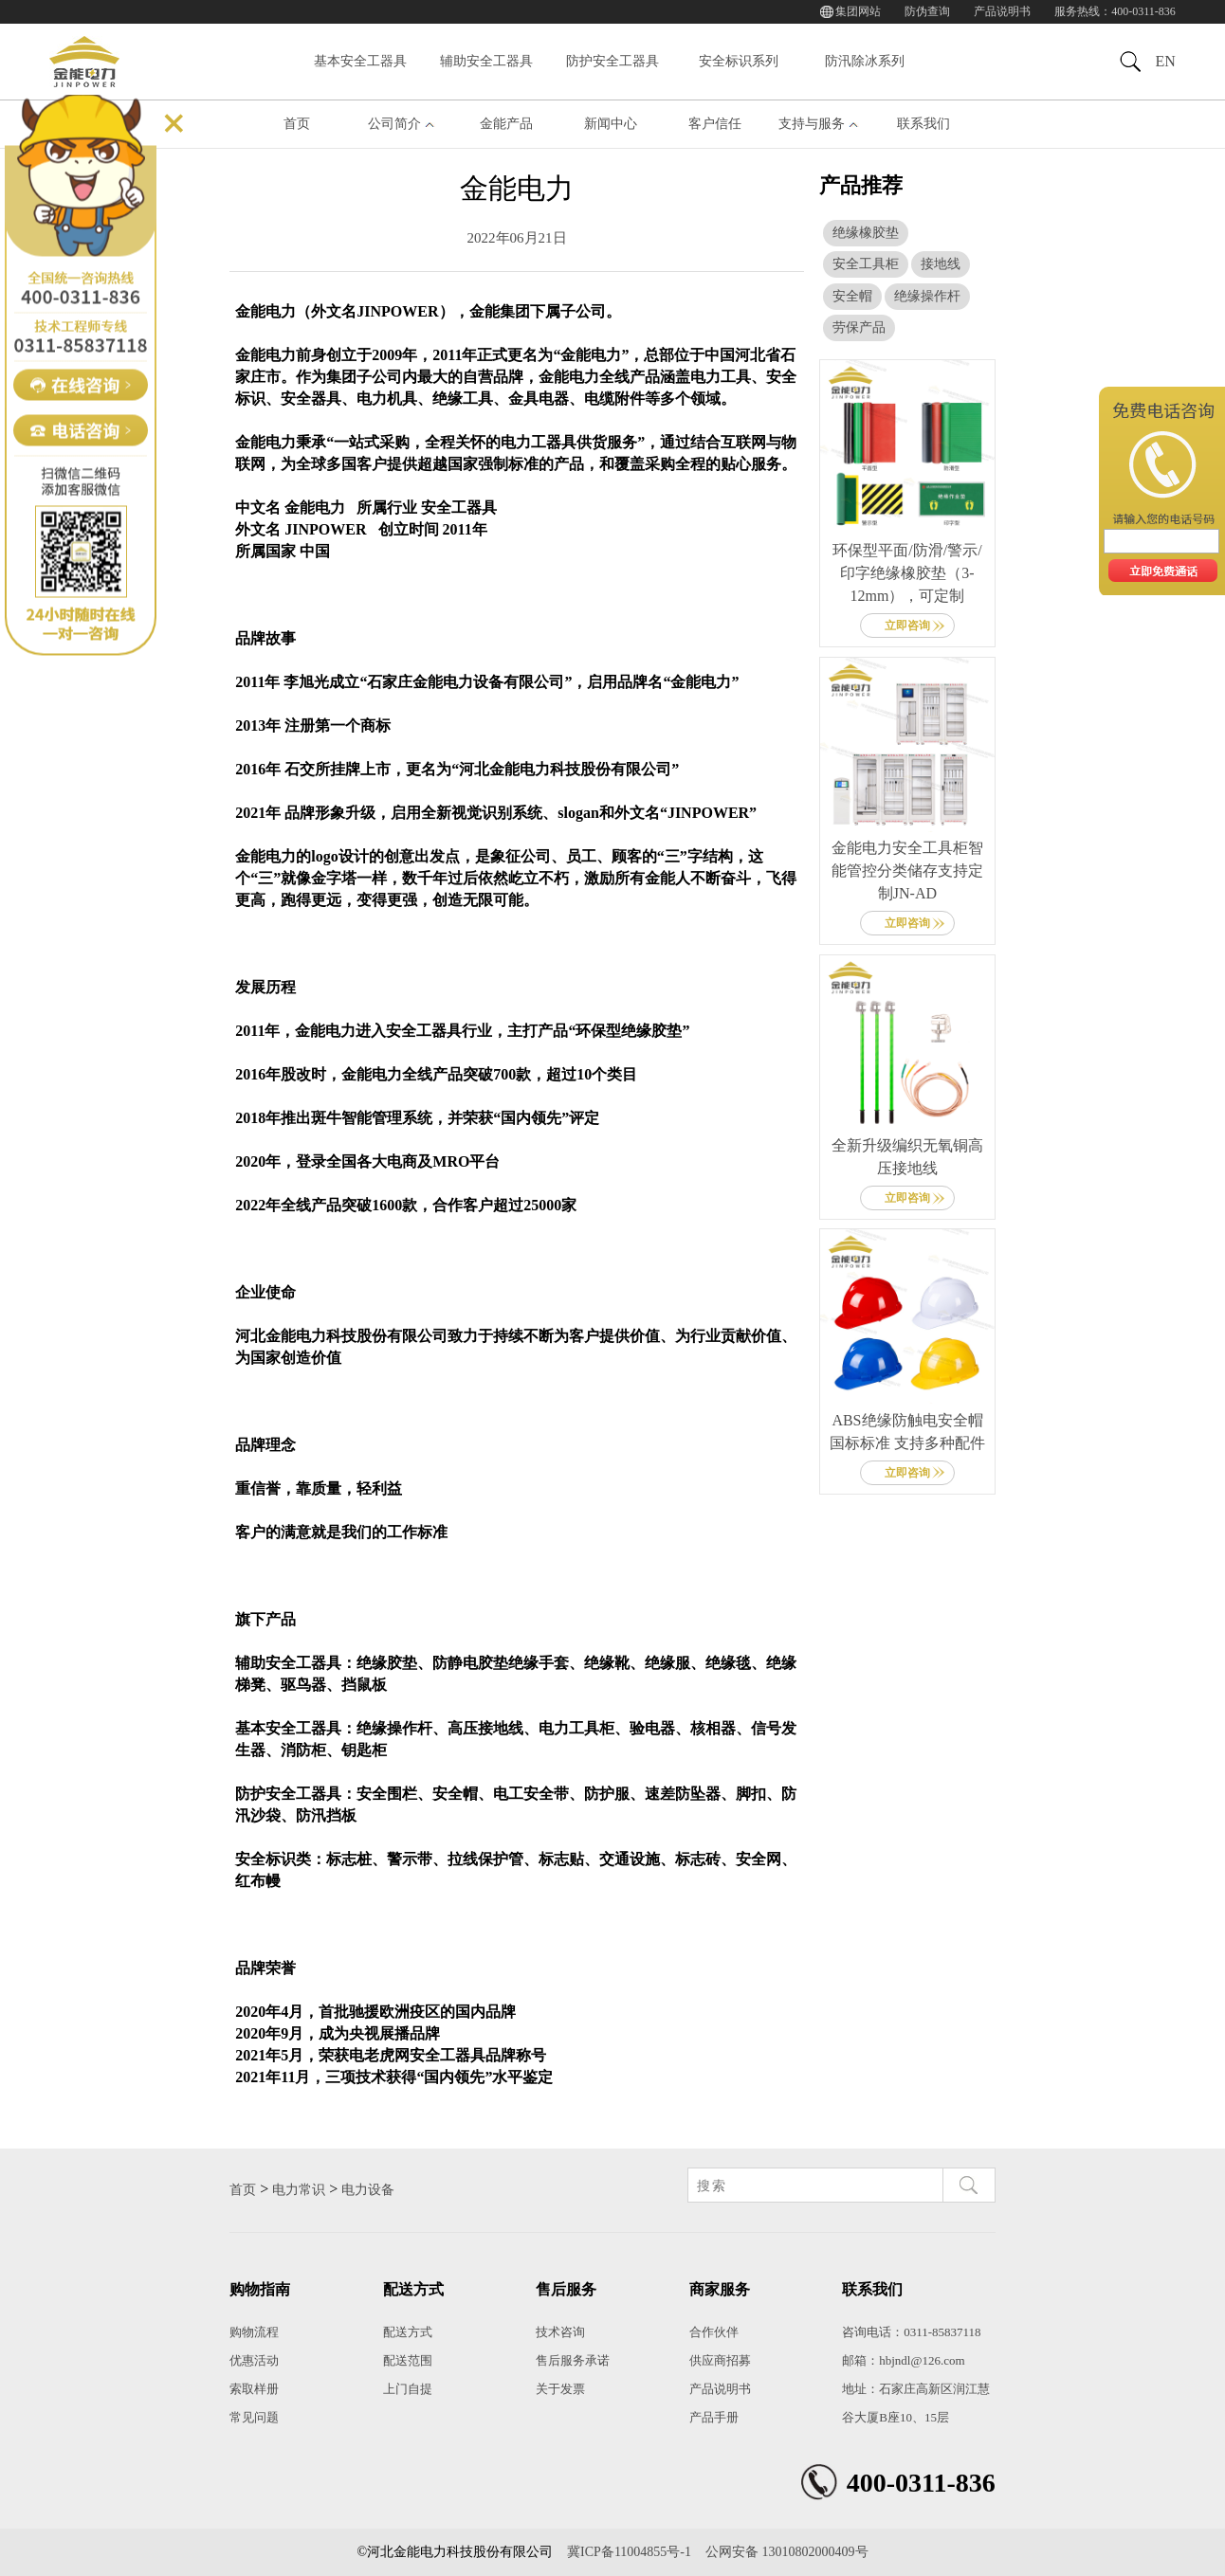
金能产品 (506, 124)
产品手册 (714, 2417)
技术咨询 (560, 2332)
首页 (296, 124)
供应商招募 (720, 2360)
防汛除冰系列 (865, 61)
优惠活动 (254, 2360)
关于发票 (560, 2389)
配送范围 (407, 2360)
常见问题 (254, 2417)
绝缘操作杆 (927, 296)
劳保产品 (859, 327)
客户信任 (714, 124)
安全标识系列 (738, 61)
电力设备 (367, 2190)
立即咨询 (907, 625)
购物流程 (254, 2332)
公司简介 (394, 124)
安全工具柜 (865, 264)
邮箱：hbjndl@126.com (903, 2360)
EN (1165, 61)
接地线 (940, 264)
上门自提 (407, 2389)
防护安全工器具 (612, 61)
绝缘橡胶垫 (865, 233)
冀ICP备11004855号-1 (629, 2552)
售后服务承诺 (573, 2360)
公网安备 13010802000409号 (786, 2552)
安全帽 (852, 296)
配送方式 (407, 2332)
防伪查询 (927, 11)
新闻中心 (610, 124)
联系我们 (923, 124)
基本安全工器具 (360, 61)
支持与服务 (811, 124)
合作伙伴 (714, 2332)
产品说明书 (1002, 11)
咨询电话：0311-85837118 (911, 2332)
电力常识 (298, 2190)
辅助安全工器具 (486, 61)
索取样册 (254, 2389)
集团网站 (858, 11)
